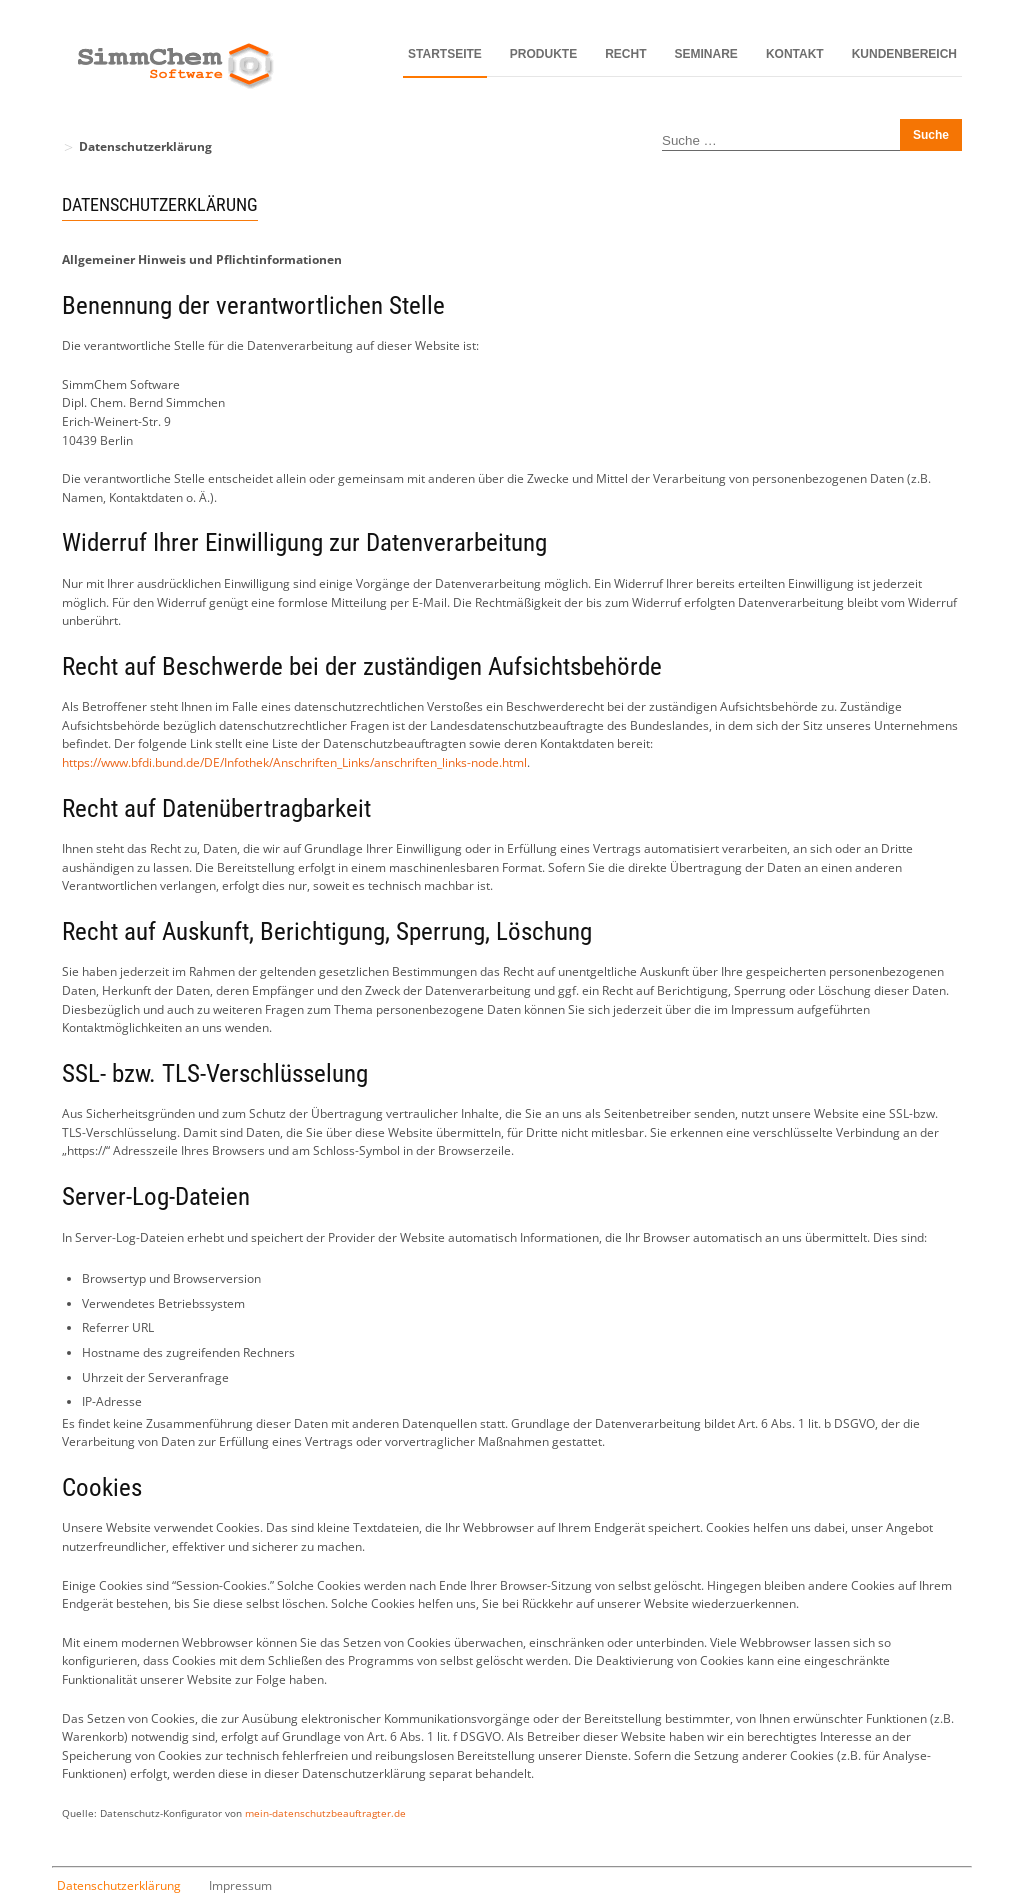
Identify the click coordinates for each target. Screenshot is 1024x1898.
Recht (625, 54)
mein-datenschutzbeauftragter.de (325, 1813)
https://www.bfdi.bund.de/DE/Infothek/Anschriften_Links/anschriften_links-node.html (294, 762)
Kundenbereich (904, 54)
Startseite (445, 54)
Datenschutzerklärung (119, 1885)
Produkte (543, 54)
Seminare (706, 54)
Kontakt (795, 54)
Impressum (240, 1885)
